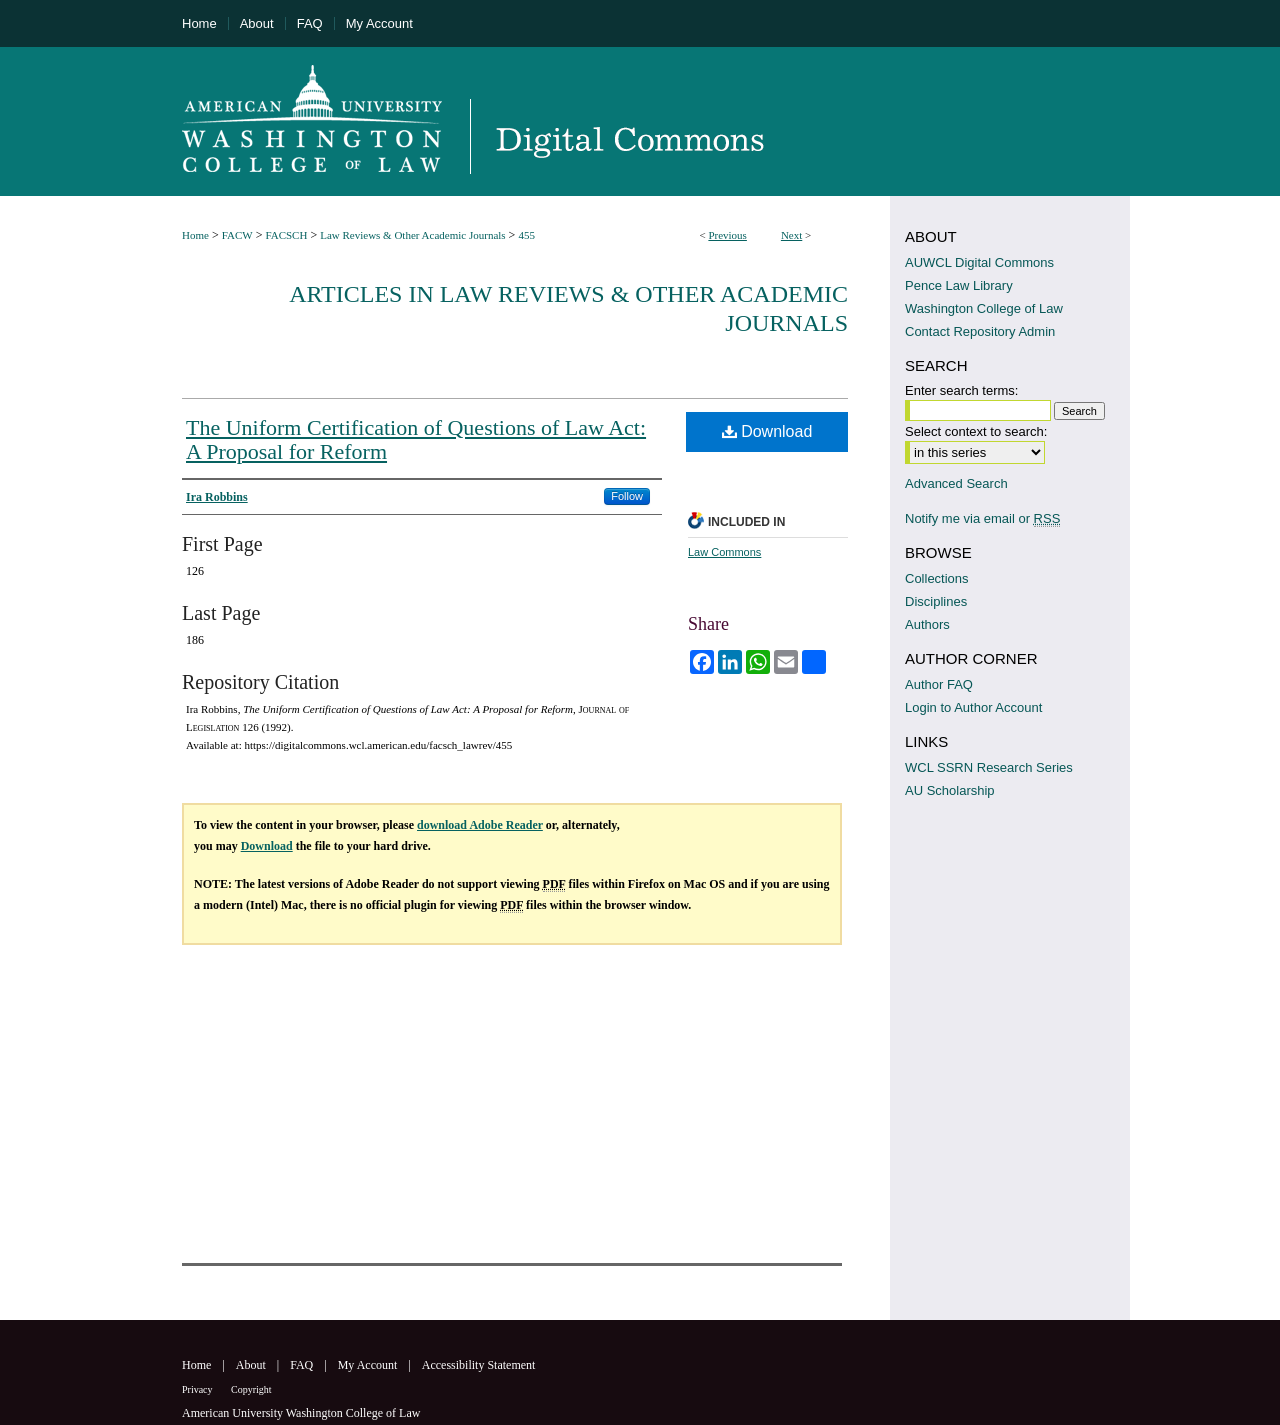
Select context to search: (976, 431)
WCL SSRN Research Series (989, 767)
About (252, 1365)
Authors (927, 624)
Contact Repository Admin (980, 331)
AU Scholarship (950, 790)
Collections (937, 578)
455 (526, 235)
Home (195, 235)
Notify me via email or (982, 518)
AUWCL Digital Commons (979, 262)
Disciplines (936, 601)
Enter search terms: (961, 390)
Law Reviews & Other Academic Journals (412, 235)
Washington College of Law (984, 308)
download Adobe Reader (480, 825)
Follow (627, 496)
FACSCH (286, 235)
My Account (369, 1365)
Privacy (198, 1389)
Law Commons (724, 552)
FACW (237, 235)
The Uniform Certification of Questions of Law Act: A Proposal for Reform (416, 439)
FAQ (303, 1365)
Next (791, 235)
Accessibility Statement (479, 1365)
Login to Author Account (973, 707)
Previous (727, 235)
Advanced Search (956, 483)
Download (767, 431)
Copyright (251, 1389)
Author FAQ (939, 684)
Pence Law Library (959, 285)
